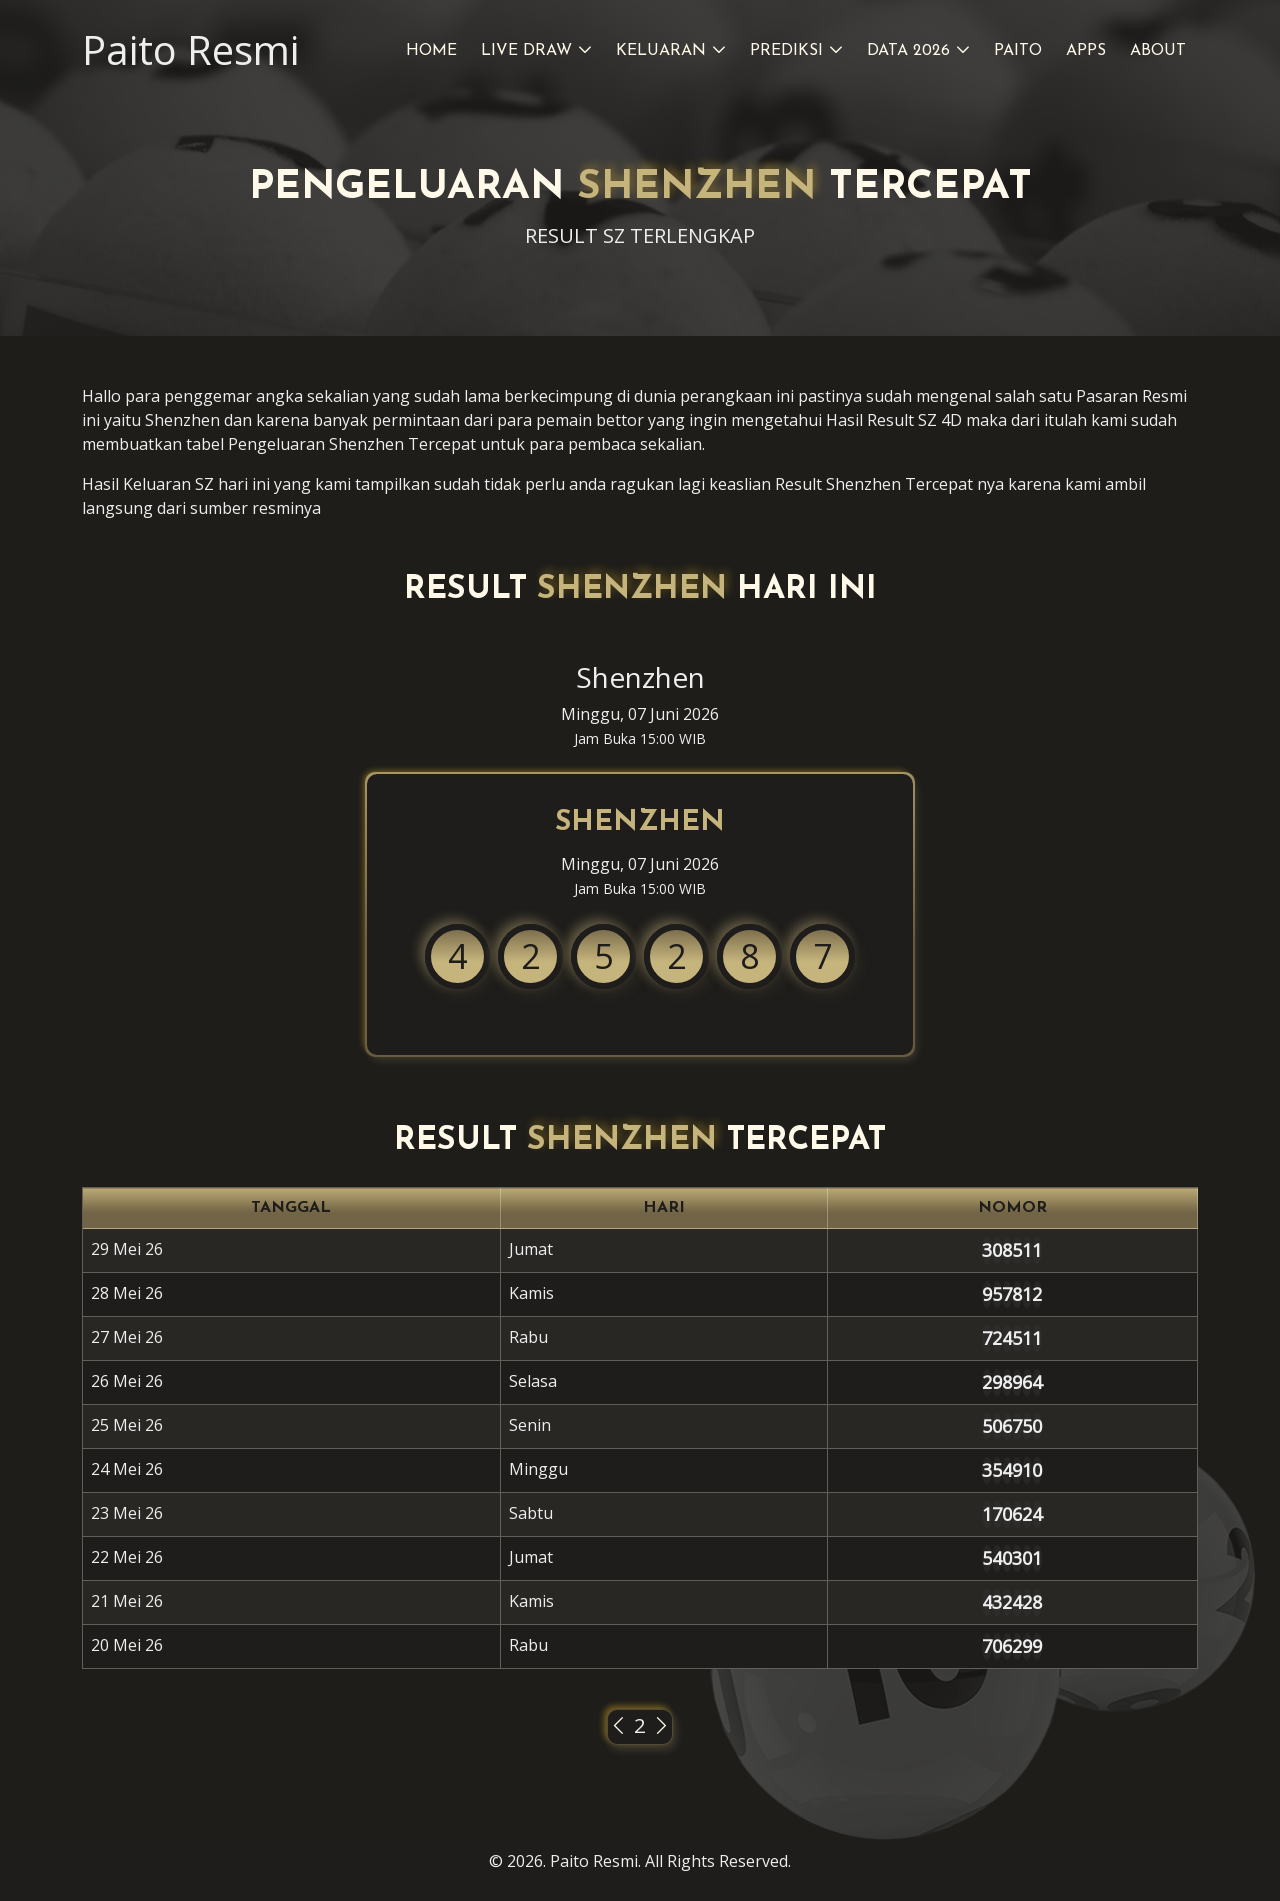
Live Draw (526, 51)
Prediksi (786, 51)
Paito (1018, 51)
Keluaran (661, 51)
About (1158, 51)
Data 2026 (908, 51)
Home (431, 51)
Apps (1086, 51)
